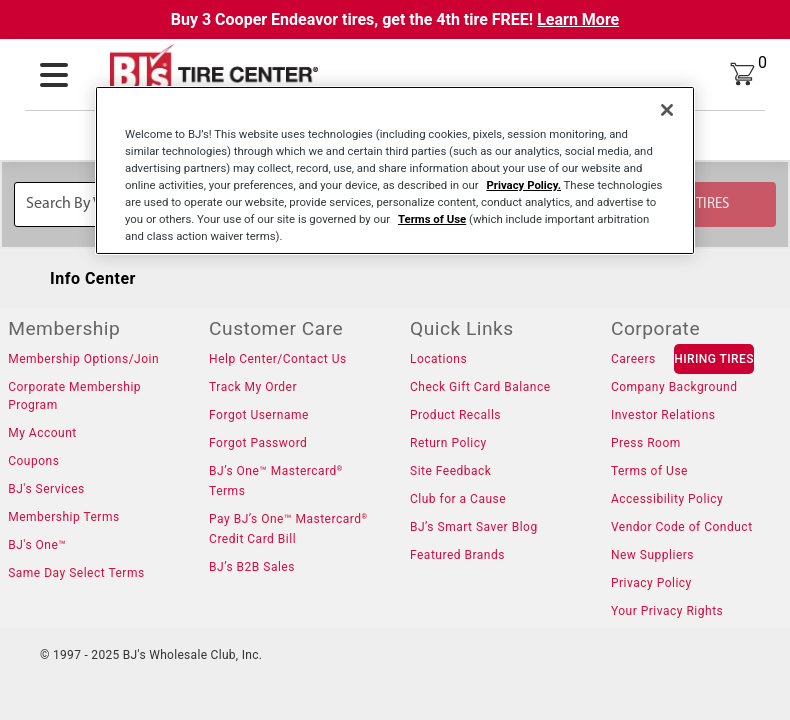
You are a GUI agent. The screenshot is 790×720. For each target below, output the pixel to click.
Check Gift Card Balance (480, 387)
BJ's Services (46, 489)
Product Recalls (455, 415)
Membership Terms (63, 517)
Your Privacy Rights (667, 611)
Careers (633, 359)
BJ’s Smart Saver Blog (474, 527)
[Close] (667, 110)
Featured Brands (457, 555)
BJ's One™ (37, 545)
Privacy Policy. (523, 185)
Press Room (646, 443)
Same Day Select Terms (76, 573)
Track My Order (253, 387)
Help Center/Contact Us (278, 359)
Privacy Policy (651, 583)
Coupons (33, 461)
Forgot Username (259, 415)
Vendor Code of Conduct (682, 527)
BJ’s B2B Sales (252, 567)
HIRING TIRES (714, 359)
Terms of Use (649, 471)
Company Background (674, 387)
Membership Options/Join (83, 359)
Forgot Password (258, 443)
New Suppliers (652, 555)
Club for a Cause (458, 499)
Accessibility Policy (667, 499)
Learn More (578, 19)
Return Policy (448, 443)
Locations (438, 359)
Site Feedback (450, 471)
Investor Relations (663, 415)
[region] (395, 170)
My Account (42, 433)
